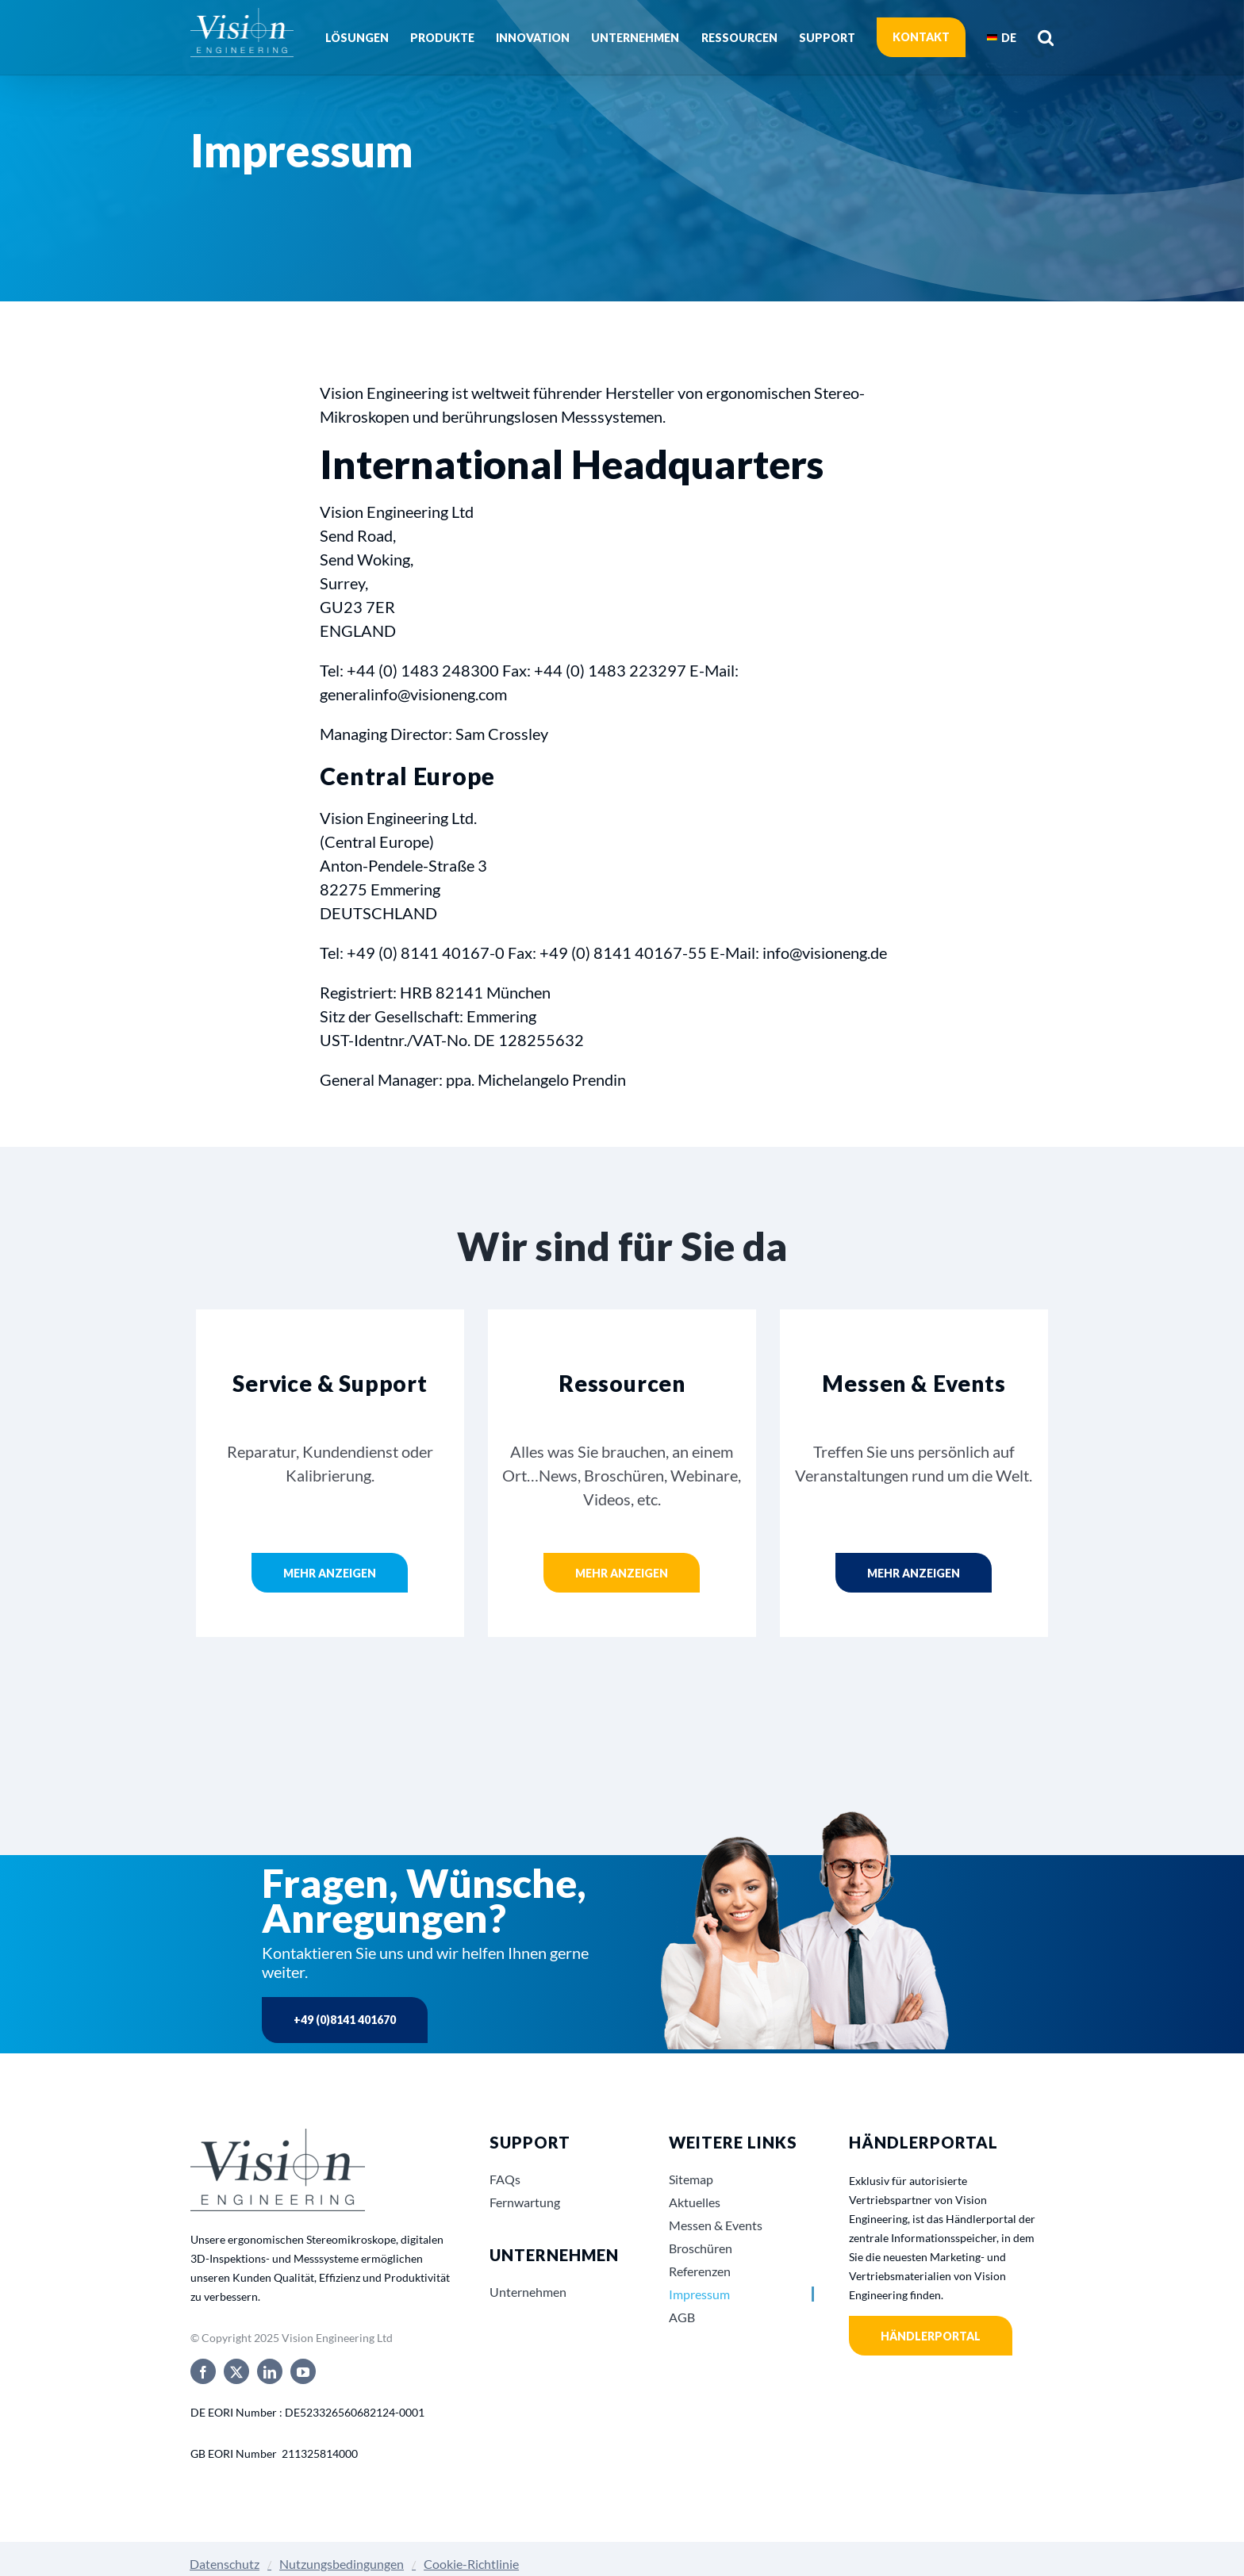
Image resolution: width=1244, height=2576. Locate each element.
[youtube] (303, 2371)
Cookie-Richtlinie (471, 2563)
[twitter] (236, 2371)
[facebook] (203, 2371)
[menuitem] (1001, 37)
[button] (1046, 37)
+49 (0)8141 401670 (345, 2019)
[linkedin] (269, 2371)
